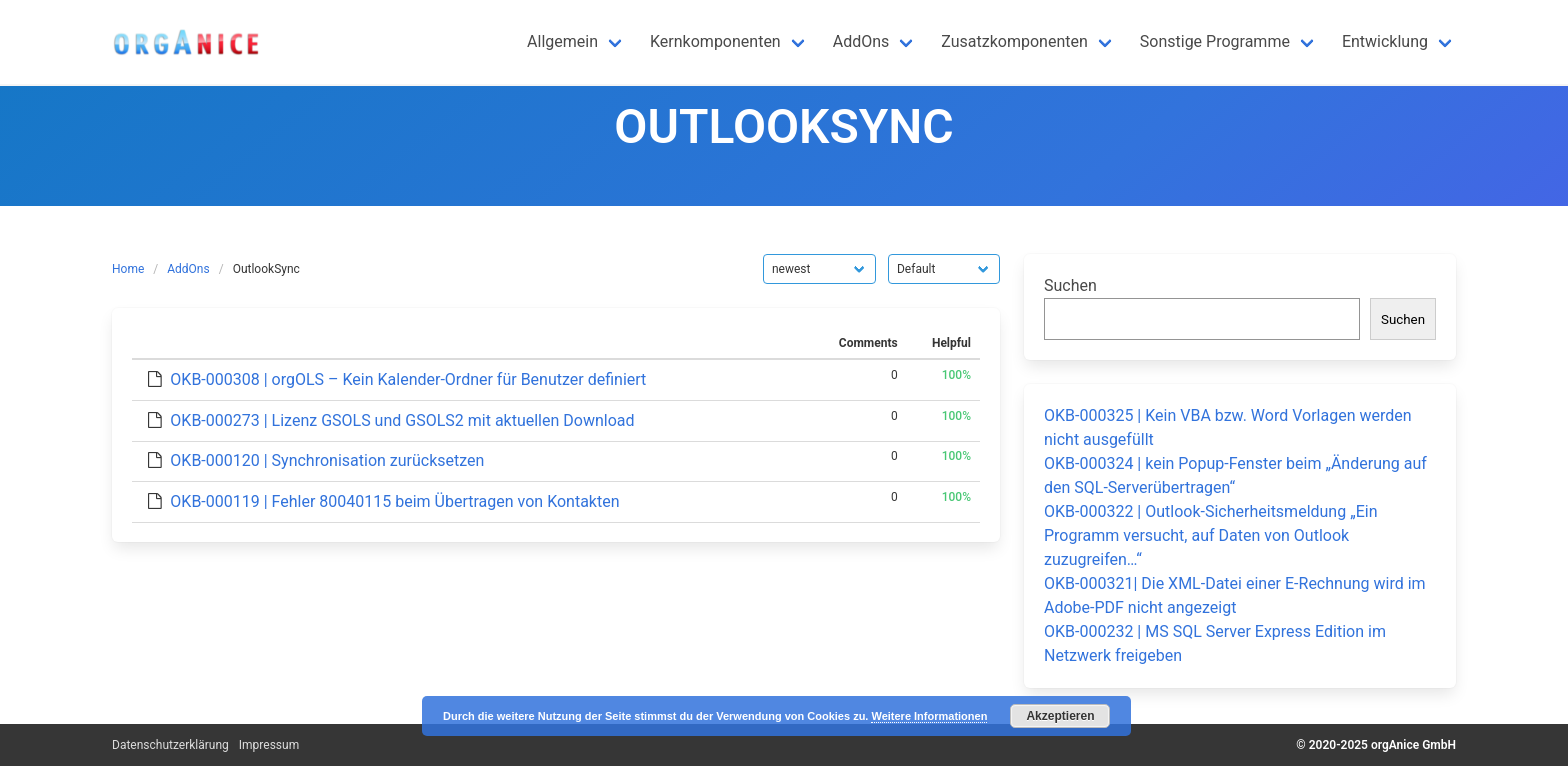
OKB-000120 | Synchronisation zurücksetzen (327, 460)
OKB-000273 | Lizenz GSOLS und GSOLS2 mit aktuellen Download (402, 420)
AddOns (188, 269)
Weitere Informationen (929, 716)
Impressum (269, 745)
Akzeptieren (1060, 716)
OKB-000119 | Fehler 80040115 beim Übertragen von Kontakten (394, 501)
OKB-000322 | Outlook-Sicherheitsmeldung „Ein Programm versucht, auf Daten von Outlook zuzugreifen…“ (1211, 535)
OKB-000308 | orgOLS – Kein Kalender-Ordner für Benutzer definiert (408, 379)
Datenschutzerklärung (170, 745)
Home (128, 269)
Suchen (1070, 285)
